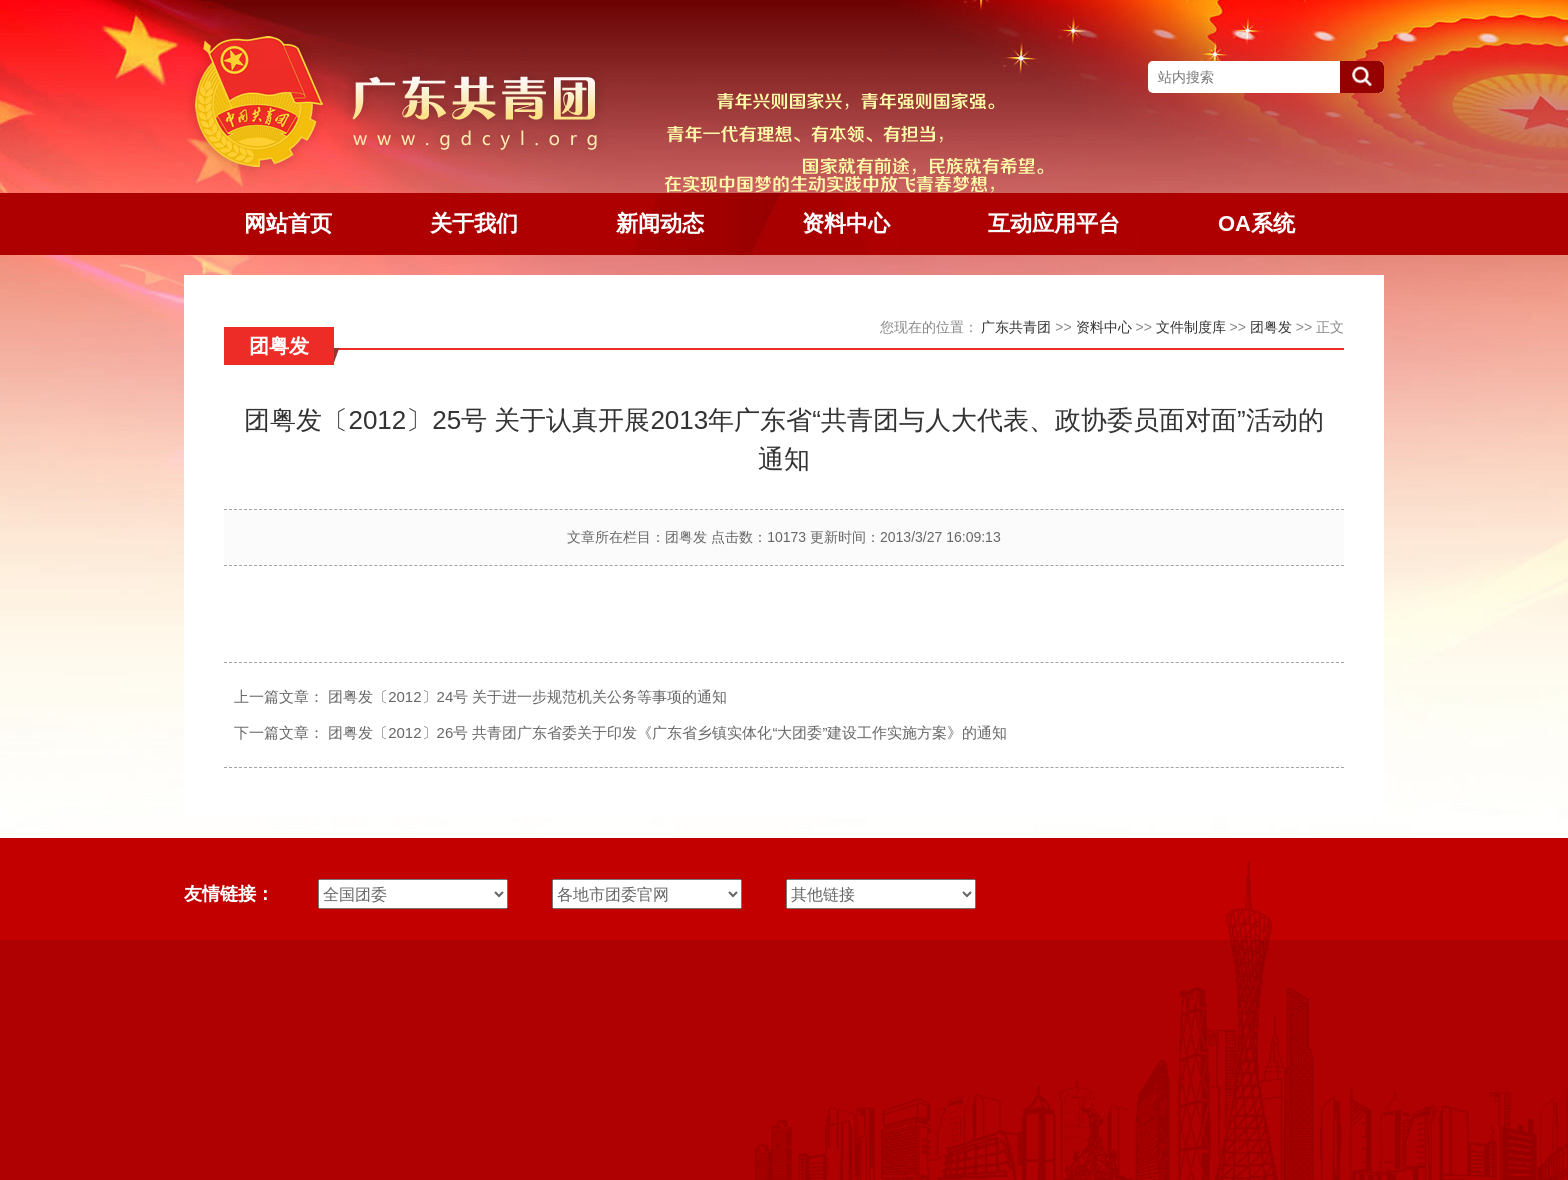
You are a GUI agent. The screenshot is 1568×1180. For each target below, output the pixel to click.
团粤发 (1271, 327)
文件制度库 (1191, 327)
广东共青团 (1016, 327)
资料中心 (1104, 327)
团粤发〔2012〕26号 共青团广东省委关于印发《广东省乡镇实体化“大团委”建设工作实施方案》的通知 (667, 732)
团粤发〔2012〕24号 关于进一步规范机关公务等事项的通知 (527, 696)
